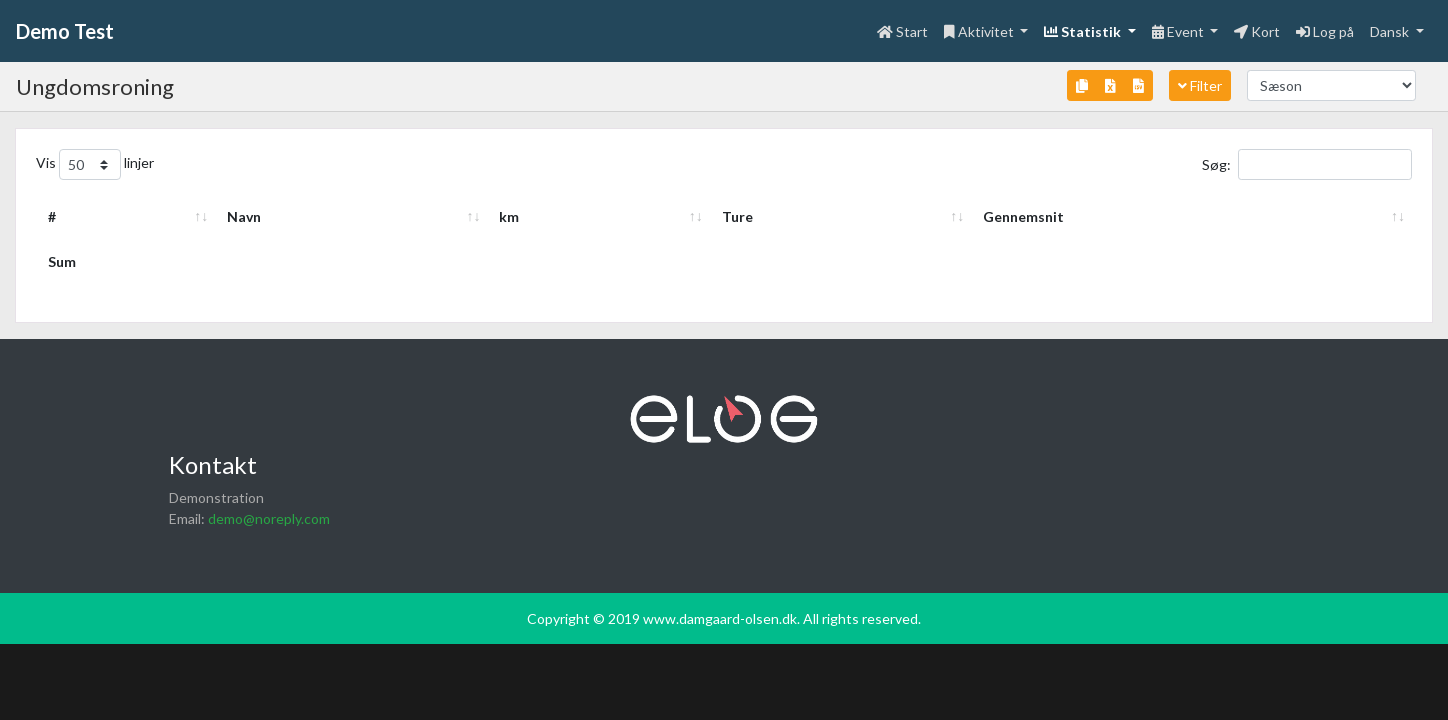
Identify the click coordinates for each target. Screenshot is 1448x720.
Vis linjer (95, 164)
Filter (1200, 85)
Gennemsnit (1302, 216)
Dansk (1391, 31)
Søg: (1307, 164)
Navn (127, 216)
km (948, 216)
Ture (1115, 216)
